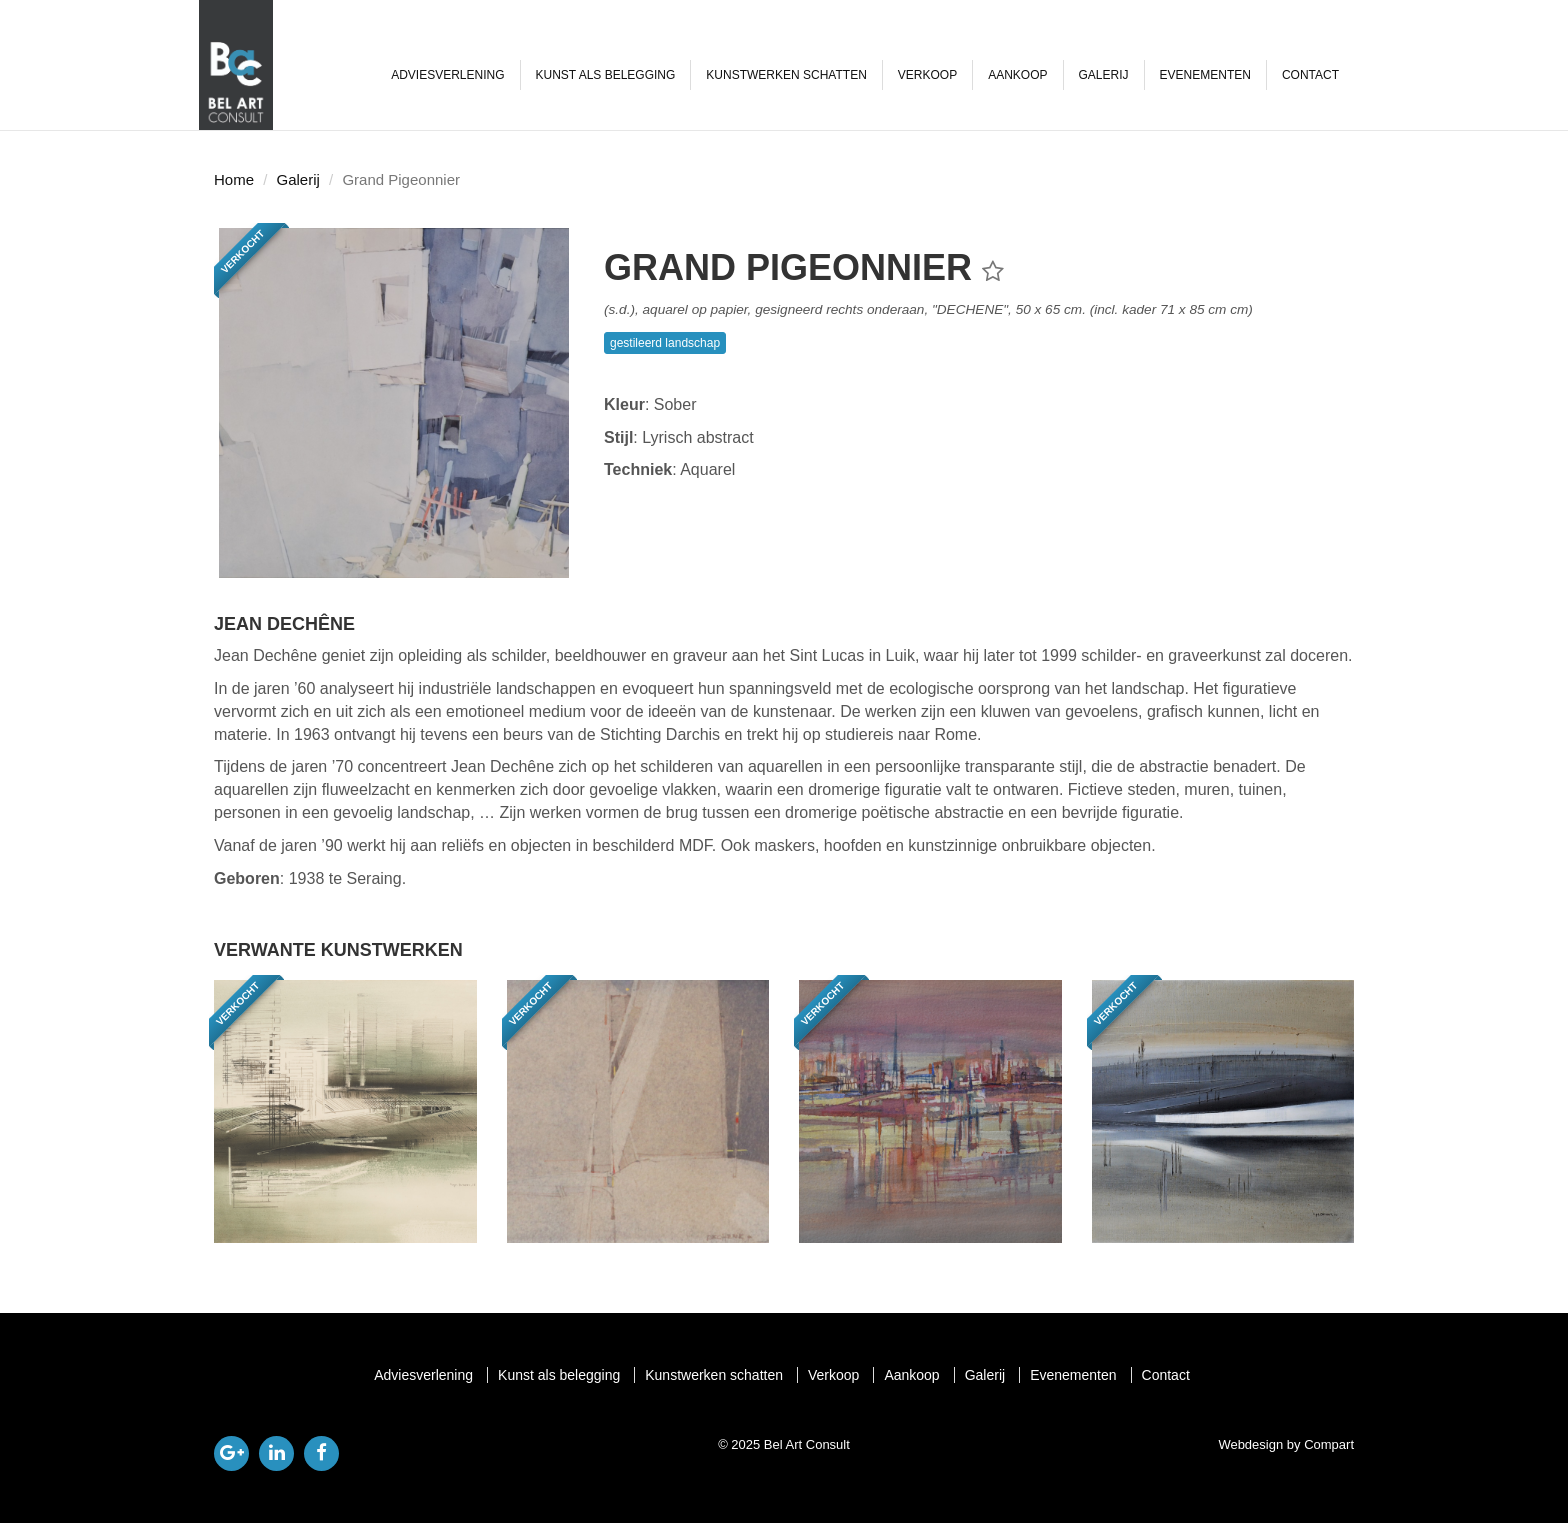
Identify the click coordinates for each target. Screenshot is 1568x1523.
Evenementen (1205, 75)
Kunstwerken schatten (786, 75)
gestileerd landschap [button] (665, 343)
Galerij (1104, 75)
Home (234, 179)
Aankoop (1017, 75)
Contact (1310, 75)
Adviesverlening (447, 75)
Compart (1329, 1444)
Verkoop (927, 75)
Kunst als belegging (606, 75)
